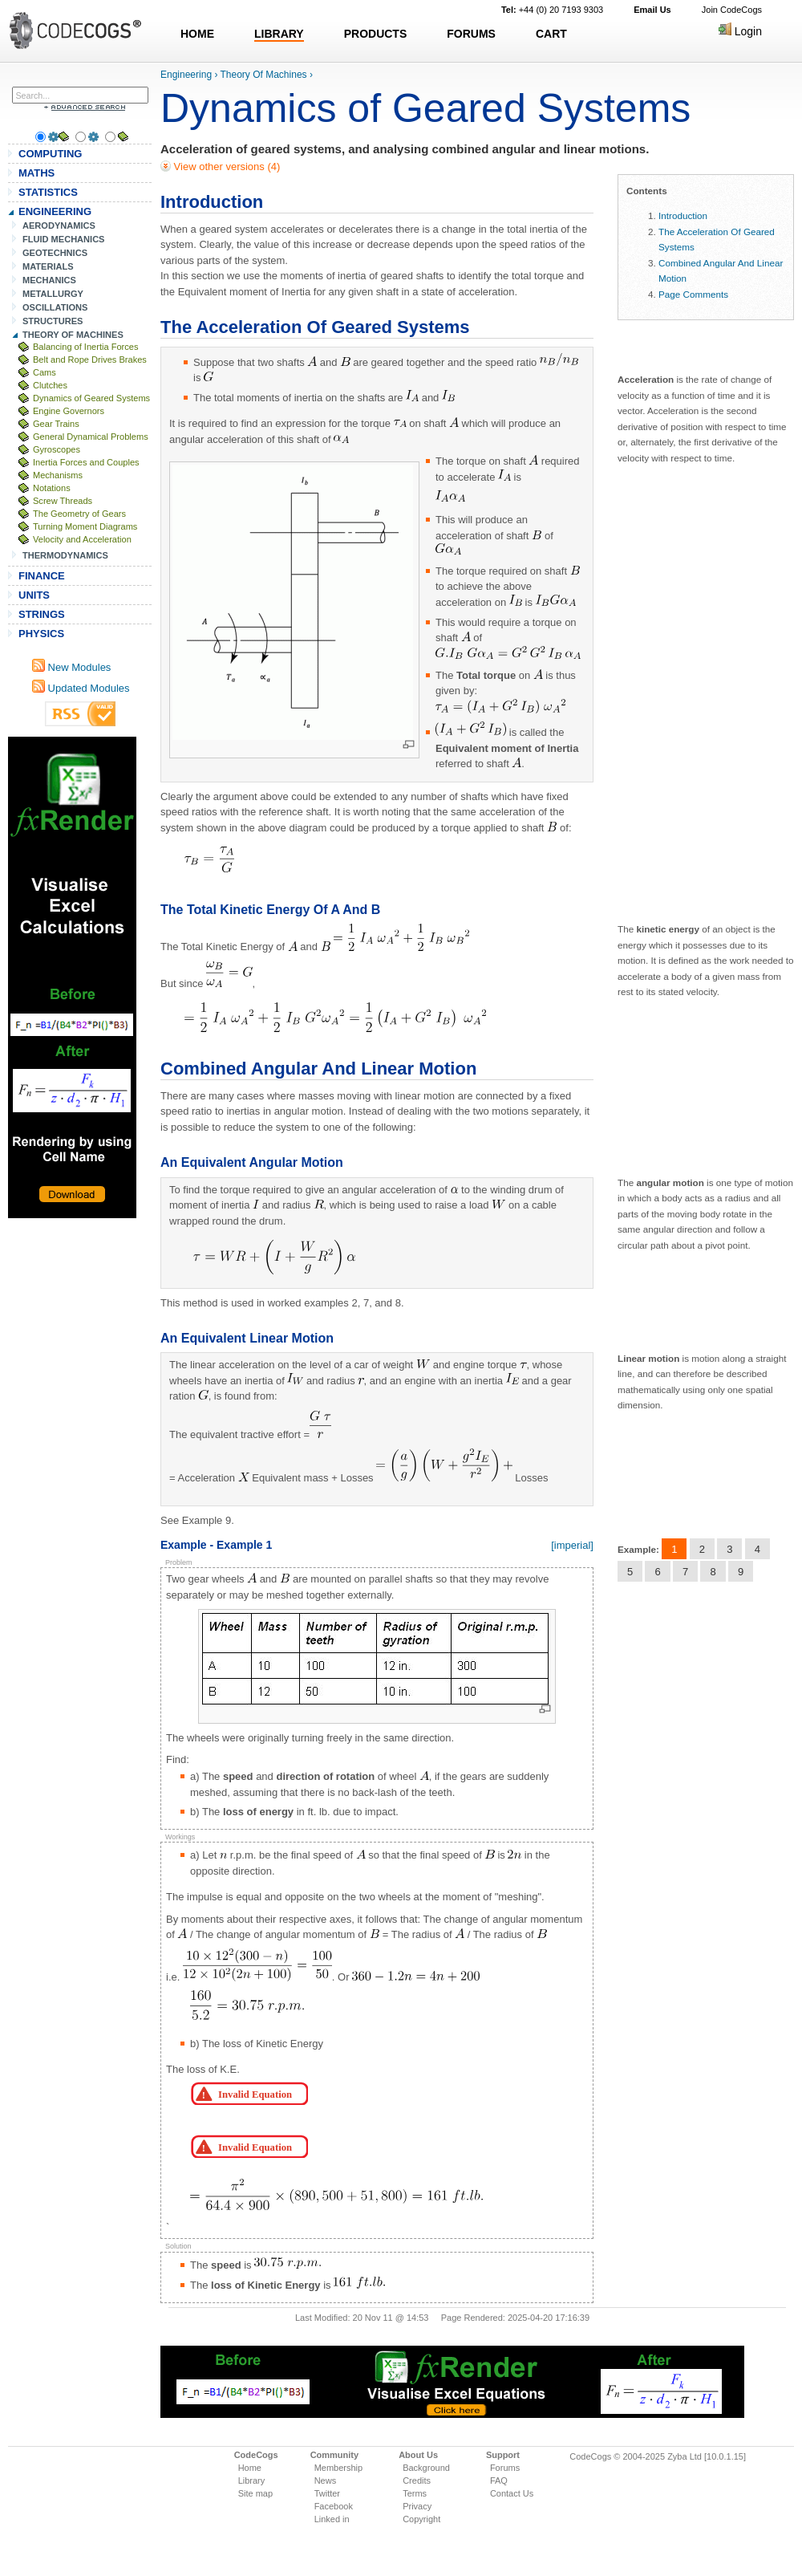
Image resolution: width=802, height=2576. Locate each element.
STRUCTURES (52, 321)
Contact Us (511, 2493)
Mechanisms (58, 475)
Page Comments (693, 294)
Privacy (417, 2506)
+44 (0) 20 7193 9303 (552, 9)
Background (426, 2467)
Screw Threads (62, 501)
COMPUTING (50, 154)
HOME (197, 33)
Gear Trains (56, 424)
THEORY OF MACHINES (73, 334)
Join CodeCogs (732, 9)
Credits (417, 2480)
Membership (338, 2467)
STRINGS (41, 614)
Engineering (186, 74)
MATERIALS (48, 266)
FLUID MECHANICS (63, 239)
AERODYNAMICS (58, 225)
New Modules (71, 667)
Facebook (333, 2506)
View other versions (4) (225, 166)
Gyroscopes (56, 449)
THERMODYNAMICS (65, 555)
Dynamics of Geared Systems (91, 398)
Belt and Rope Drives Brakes (90, 359)
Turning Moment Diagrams (85, 526)
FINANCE (41, 576)
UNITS (34, 595)
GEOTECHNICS (54, 253)
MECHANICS (49, 280)
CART (551, 33)
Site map (255, 2493)
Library (251, 2480)
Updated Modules (81, 688)
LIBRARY (279, 33)
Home (249, 2467)
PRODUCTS (375, 33)
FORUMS (471, 33)
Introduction (682, 215)
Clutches (50, 385)
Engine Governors (68, 411)
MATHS (36, 173)
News (325, 2480)
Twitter (327, 2493)
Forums (505, 2467)
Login (740, 31)
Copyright (421, 2519)
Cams (44, 372)
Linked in (332, 2519)
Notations (52, 488)
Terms (415, 2493)
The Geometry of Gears (79, 513)
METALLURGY (52, 294)
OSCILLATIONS (54, 307)
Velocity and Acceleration (82, 539)
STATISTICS (48, 192)
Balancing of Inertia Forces (85, 346)
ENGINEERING (54, 211)
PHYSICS (41, 634)
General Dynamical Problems (90, 436)
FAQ (499, 2480)
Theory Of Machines (264, 74)
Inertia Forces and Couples (86, 462)
